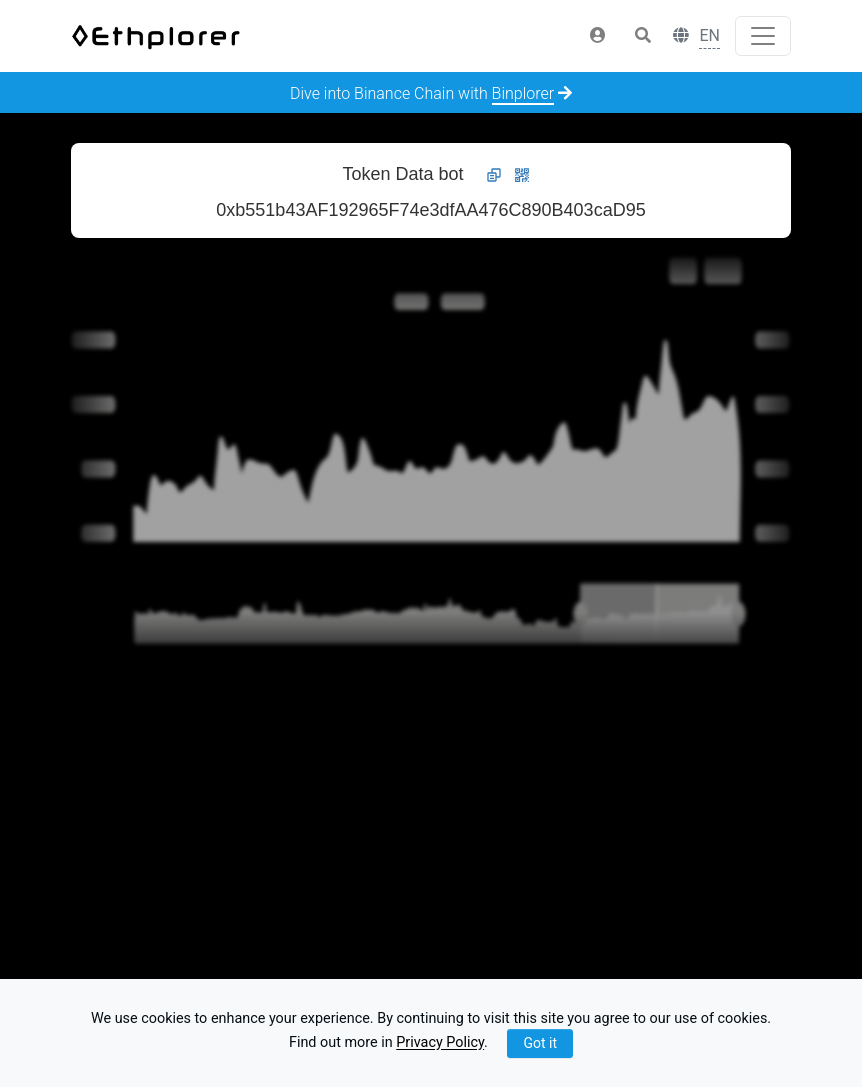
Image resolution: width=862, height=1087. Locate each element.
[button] (598, 36)
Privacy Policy (440, 1043)
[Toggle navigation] (763, 36)
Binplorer (523, 93)
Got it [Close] (540, 1043)
